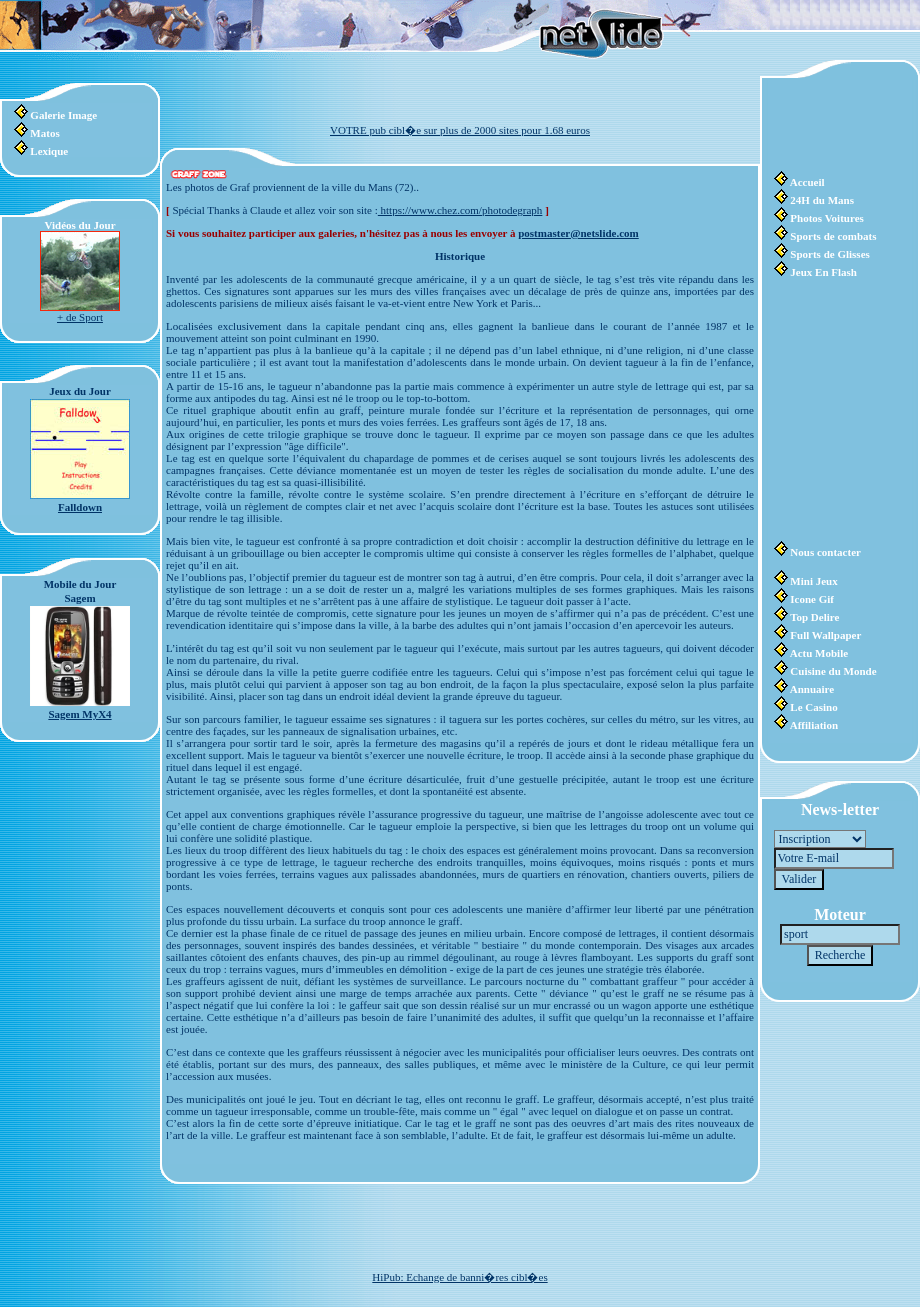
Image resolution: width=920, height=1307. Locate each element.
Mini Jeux (813, 581)
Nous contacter (825, 552)
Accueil (807, 182)
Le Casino (813, 707)
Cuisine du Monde (833, 671)
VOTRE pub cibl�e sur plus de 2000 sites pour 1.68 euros (460, 130)
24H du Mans (822, 200)
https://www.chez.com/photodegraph (460, 210)
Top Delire (814, 617)
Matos (44, 133)
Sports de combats (833, 236)
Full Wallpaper (825, 635)
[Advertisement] (834, 125)
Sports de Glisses (829, 254)
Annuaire (812, 689)
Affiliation (814, 725)
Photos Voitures (826, 218)
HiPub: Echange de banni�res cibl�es (459, 1277)
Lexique (49, 151)
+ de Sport (80, 317)
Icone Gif (812, 599)
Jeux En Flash (823, 272)
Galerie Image (63, 115)
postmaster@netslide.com (578, 233)
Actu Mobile (819, 653)
